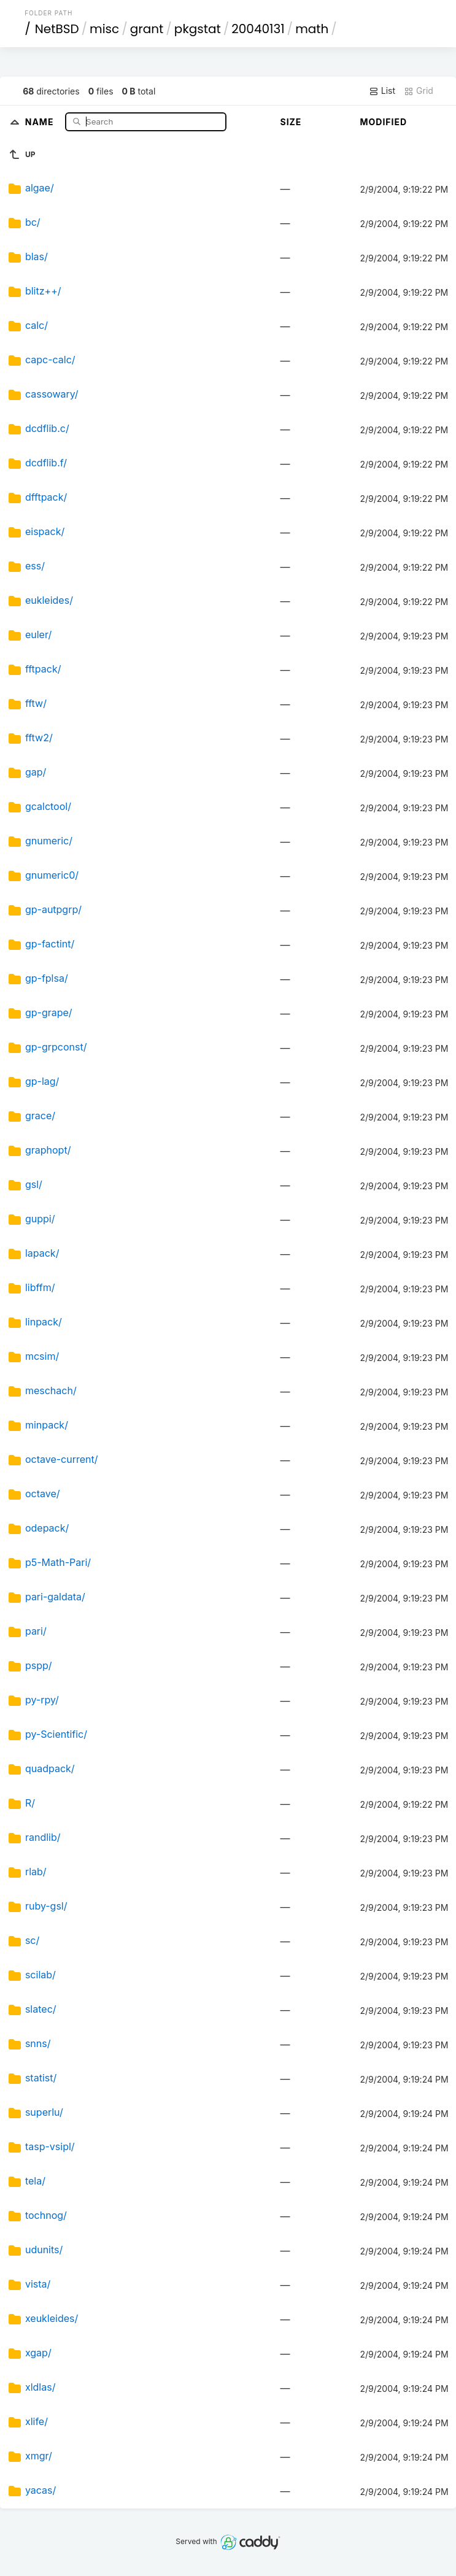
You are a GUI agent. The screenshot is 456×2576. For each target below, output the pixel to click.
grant (147, 28)
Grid (418, 90)
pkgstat (197, 28)
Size (290, 122)
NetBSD (57, 28)
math (311, 28)
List (382, 90)
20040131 (257, 28)
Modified (383, 122)
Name (40, 121)
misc (104, 28)
